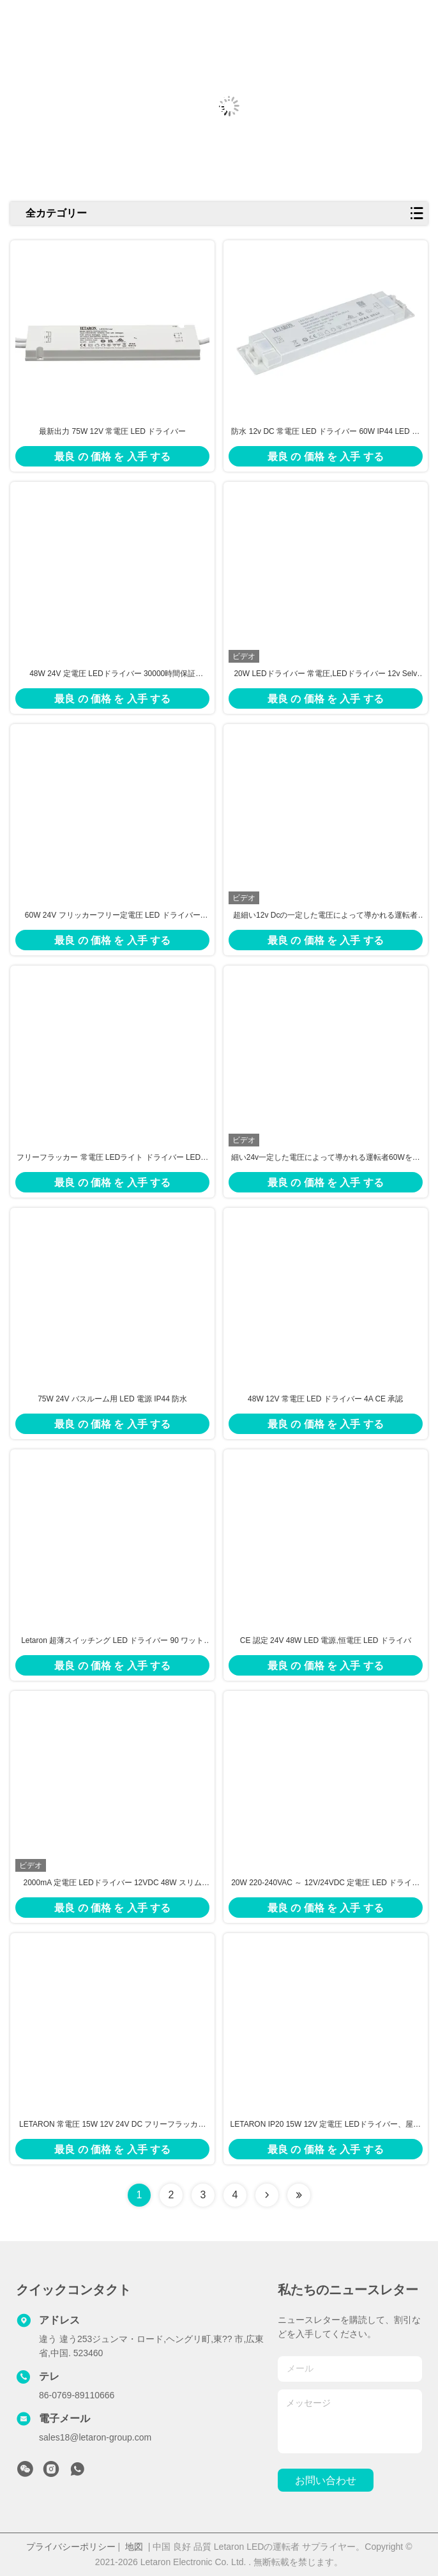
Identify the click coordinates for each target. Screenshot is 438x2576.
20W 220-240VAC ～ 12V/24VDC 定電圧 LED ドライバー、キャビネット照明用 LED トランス (325, 1883)
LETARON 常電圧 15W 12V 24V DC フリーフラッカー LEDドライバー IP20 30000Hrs (112, 2125)
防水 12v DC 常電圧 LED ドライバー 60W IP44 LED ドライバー (325, 432)
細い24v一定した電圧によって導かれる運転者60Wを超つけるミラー (325, 1158)
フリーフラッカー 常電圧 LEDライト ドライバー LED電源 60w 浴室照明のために (112, 1158)
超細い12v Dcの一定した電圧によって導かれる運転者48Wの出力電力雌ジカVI (325, 916)
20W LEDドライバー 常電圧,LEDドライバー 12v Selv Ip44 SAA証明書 (325, 674)
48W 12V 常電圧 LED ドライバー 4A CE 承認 (325, 1398)
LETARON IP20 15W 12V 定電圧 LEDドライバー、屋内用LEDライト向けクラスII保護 (325, 2125)
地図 (134, 2546)
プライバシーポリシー (71, 2546)
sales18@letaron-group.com (95, 2437)
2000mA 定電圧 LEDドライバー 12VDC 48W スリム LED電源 (113, 1883)
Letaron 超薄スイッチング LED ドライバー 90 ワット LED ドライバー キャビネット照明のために (112, 1641)
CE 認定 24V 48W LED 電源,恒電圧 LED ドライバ (325, 1640)
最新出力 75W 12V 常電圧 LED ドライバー (112, 431)
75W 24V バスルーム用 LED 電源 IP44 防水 (112, 1398)
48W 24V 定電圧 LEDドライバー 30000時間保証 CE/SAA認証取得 (112, 674)
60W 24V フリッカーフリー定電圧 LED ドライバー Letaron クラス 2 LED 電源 (112, 916)
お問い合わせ (325, 2480)
